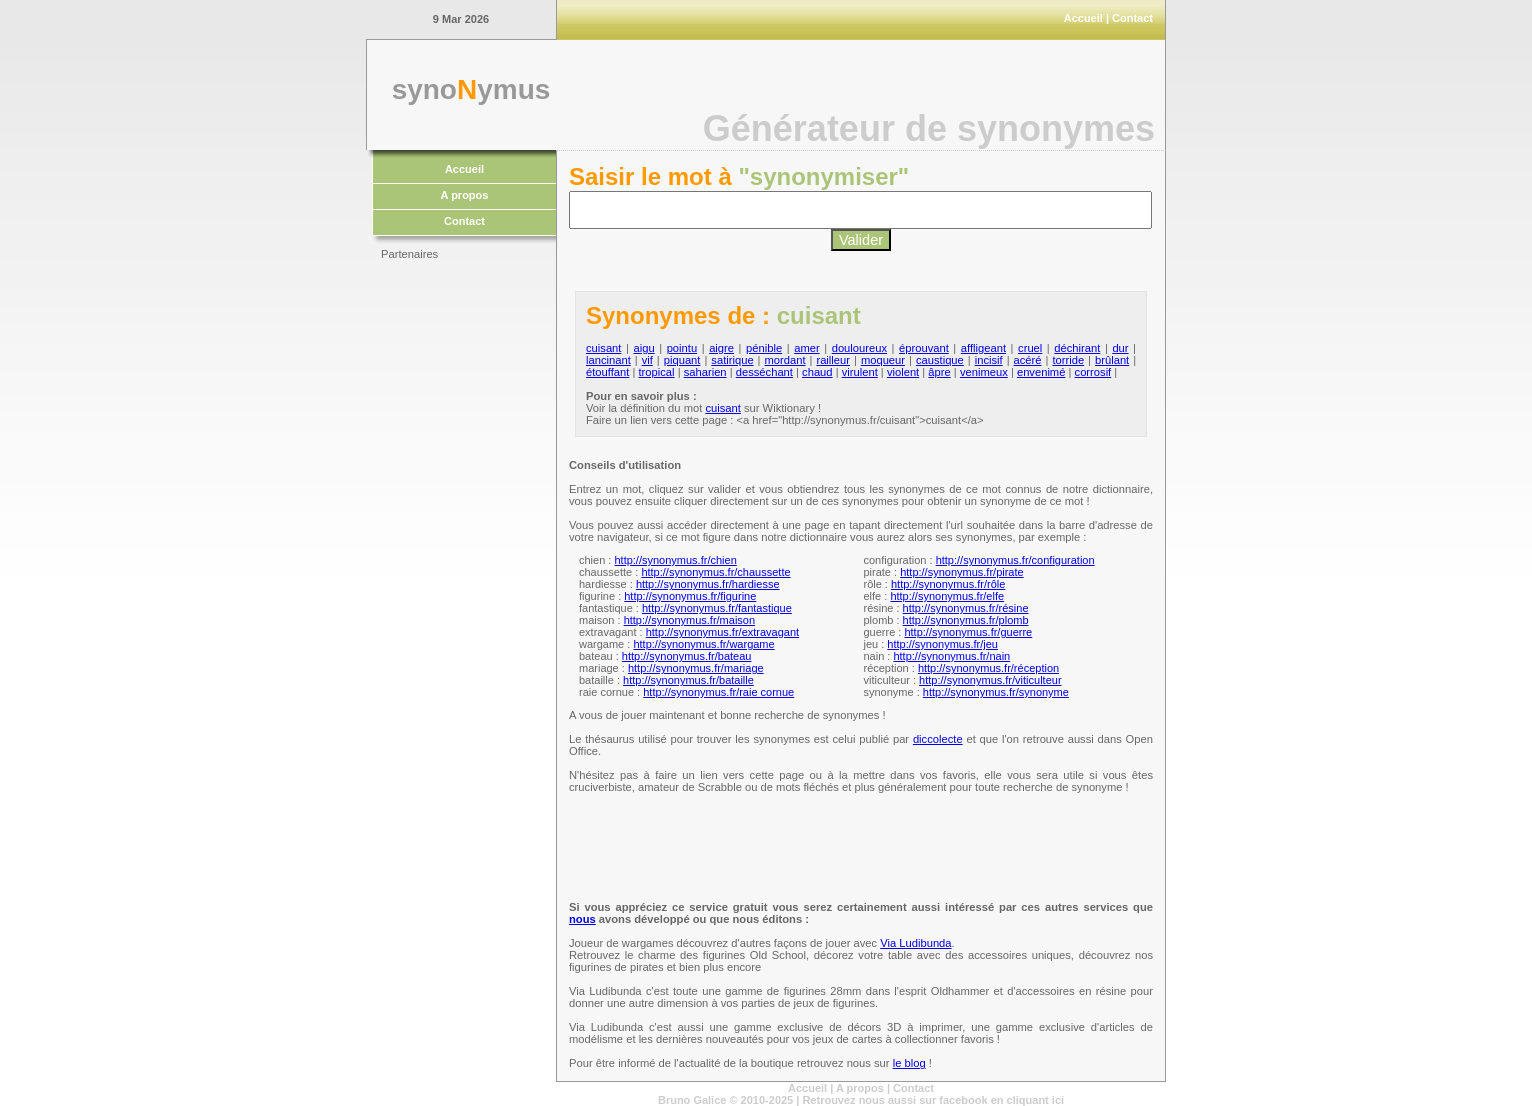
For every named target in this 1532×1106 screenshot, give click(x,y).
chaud (817, 372)
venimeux (984, 372)
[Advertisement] (461, 570)
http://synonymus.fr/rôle (948, 584)
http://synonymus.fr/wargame (703, 644)
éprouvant (924, 348)
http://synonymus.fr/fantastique (717, 608)
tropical (656, 372)
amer (807, 348)
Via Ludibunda (915, 943)
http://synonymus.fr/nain (951, 656)
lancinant (608, 360)
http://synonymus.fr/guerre (968, 632)
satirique (732, 360)
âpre (939, 372)
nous (582, 919)
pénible (764, 348)
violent (903, 372)
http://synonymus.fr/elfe (947, 596)
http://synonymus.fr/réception (988, 668)
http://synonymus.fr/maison (689, 620)
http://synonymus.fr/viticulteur (990, 680)
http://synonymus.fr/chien (675, 560)
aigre (721, 348)
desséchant (764, 372)
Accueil (1083, 18)
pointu (682, 348)
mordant (785, 360)
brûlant (1112, 360)
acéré (1028, 360)
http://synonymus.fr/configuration (1015, 560)
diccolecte (938, 739)
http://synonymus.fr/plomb (966, 620)
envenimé (1041, 372)
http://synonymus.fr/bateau (687, 656)
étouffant (607, 372)
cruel (1030, 348)
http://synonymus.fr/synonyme (996, 692)
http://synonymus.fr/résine (966, 608)
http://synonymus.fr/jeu (942, 644)
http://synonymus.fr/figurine (690, 596)
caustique (940, 360)
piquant (682, 360)
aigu (643, 348)
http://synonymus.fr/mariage (696, 668)
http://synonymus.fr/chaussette (715, 572)
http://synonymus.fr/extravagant (722, 632)
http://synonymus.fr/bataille (688, 680)
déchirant (1077, 348)
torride (1068, 360)
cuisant (603, 348)
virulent (860, 372)
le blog (909, 1063)
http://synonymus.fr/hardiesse (708, 584)
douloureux (859, 348)
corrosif (1093, 372)
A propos (465, 195)
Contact (1132, 18)
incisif (989, 360)
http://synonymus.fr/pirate (962, 572)
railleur (833, 360)
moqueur (883, 360)
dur (1120, 348)
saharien (705, 372)
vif (647, 360)
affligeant (983, 348)
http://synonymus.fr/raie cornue (718, 692)
